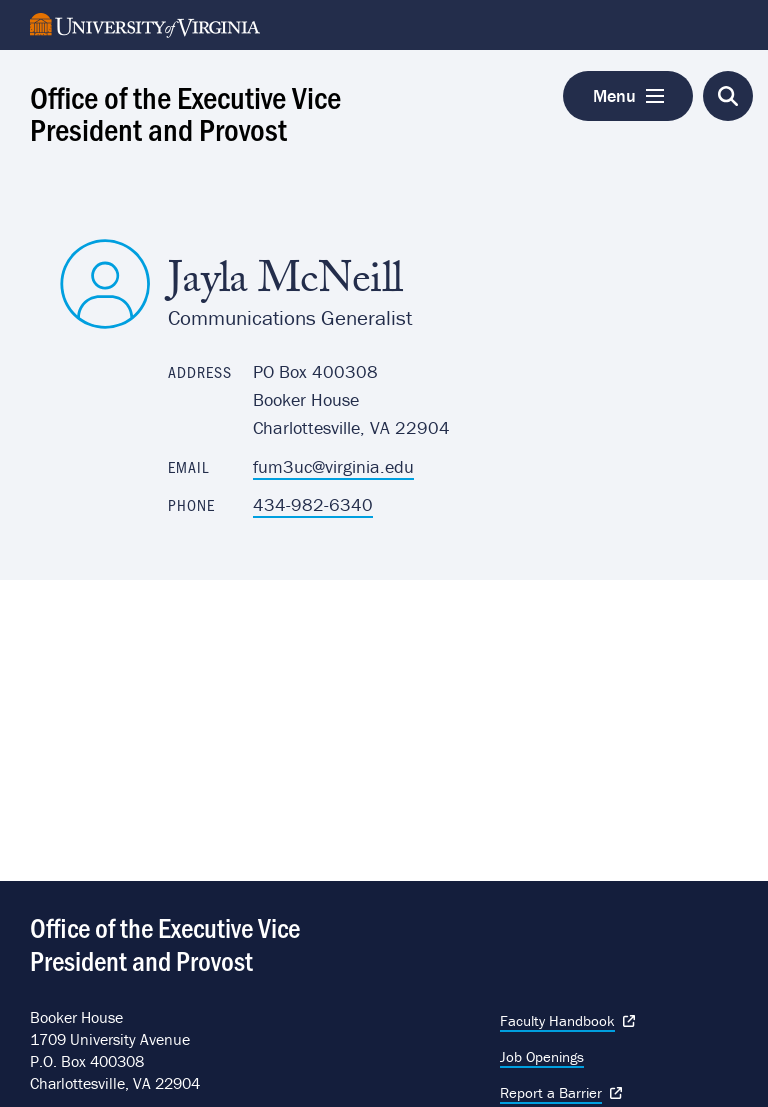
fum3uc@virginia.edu (333, 466)
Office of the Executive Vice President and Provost (185, 112)
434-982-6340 (313, 504)
